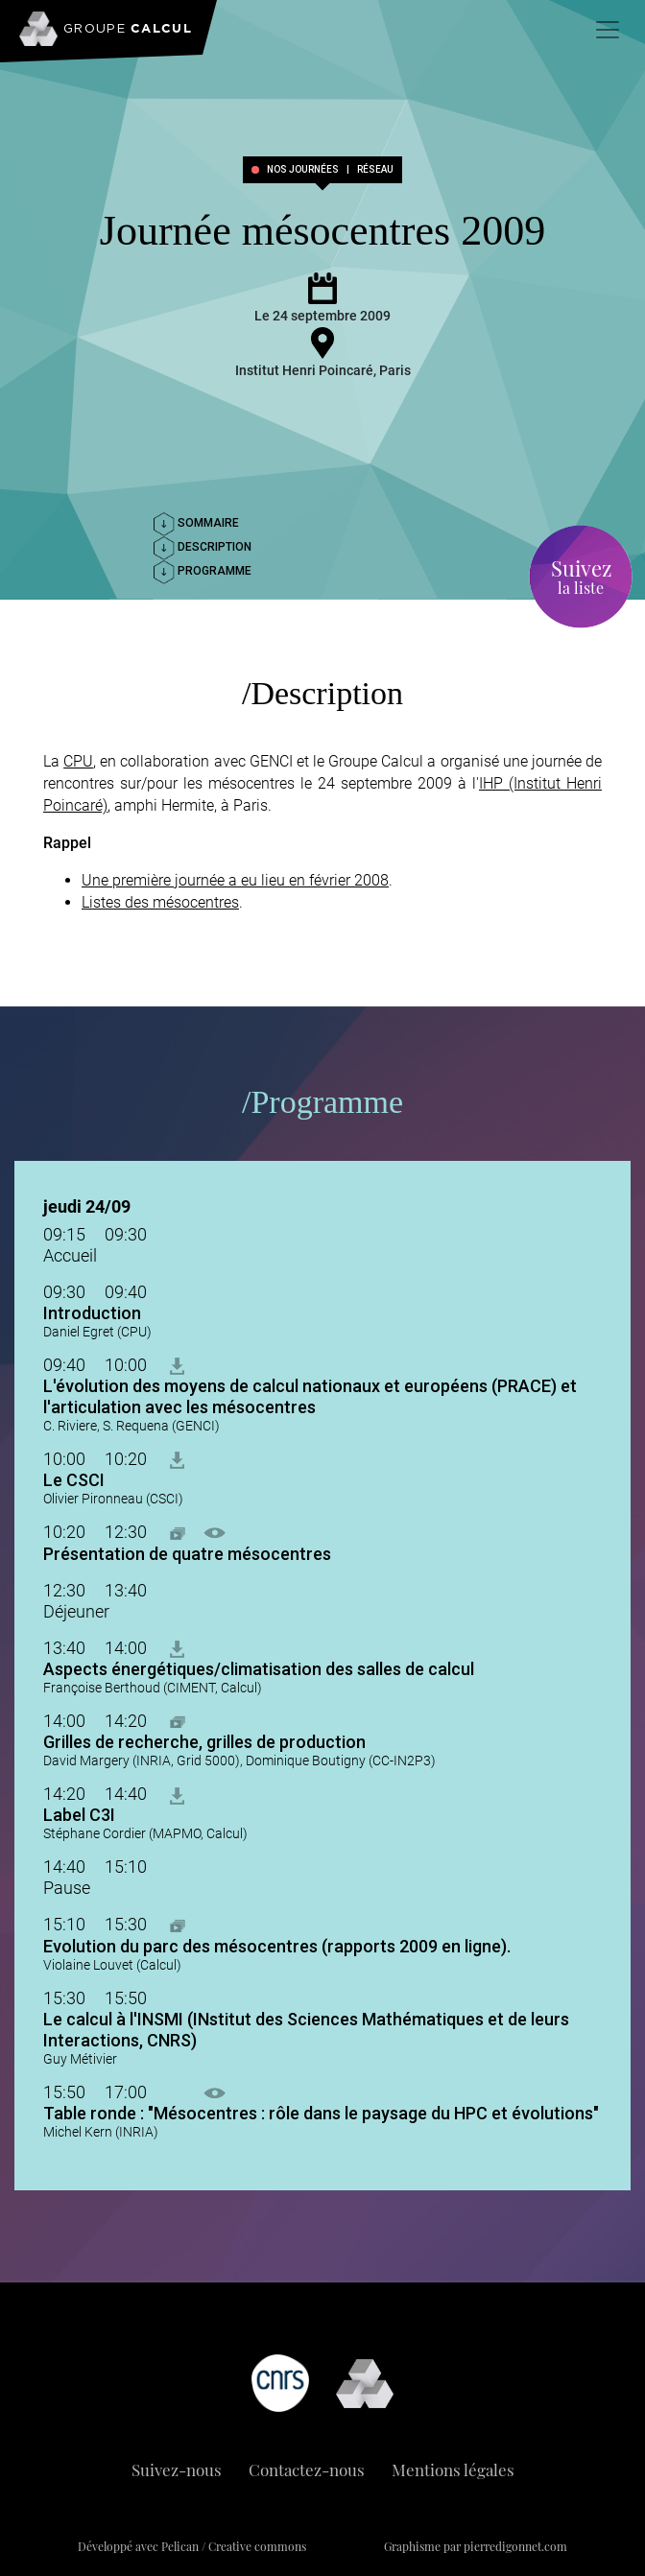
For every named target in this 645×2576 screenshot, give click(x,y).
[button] (177, 1532)
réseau (375, 170)
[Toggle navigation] (607, 30)
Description (202, 547)
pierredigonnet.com (515, 2546)
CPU (78, 761)
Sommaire (196, 523)
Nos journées (303, 170)
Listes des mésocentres (160, 902)
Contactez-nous (307, 2469)
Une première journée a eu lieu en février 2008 (235, 880)
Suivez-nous (176, 2469)
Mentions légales (453, 2469)
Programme (202, 571)
